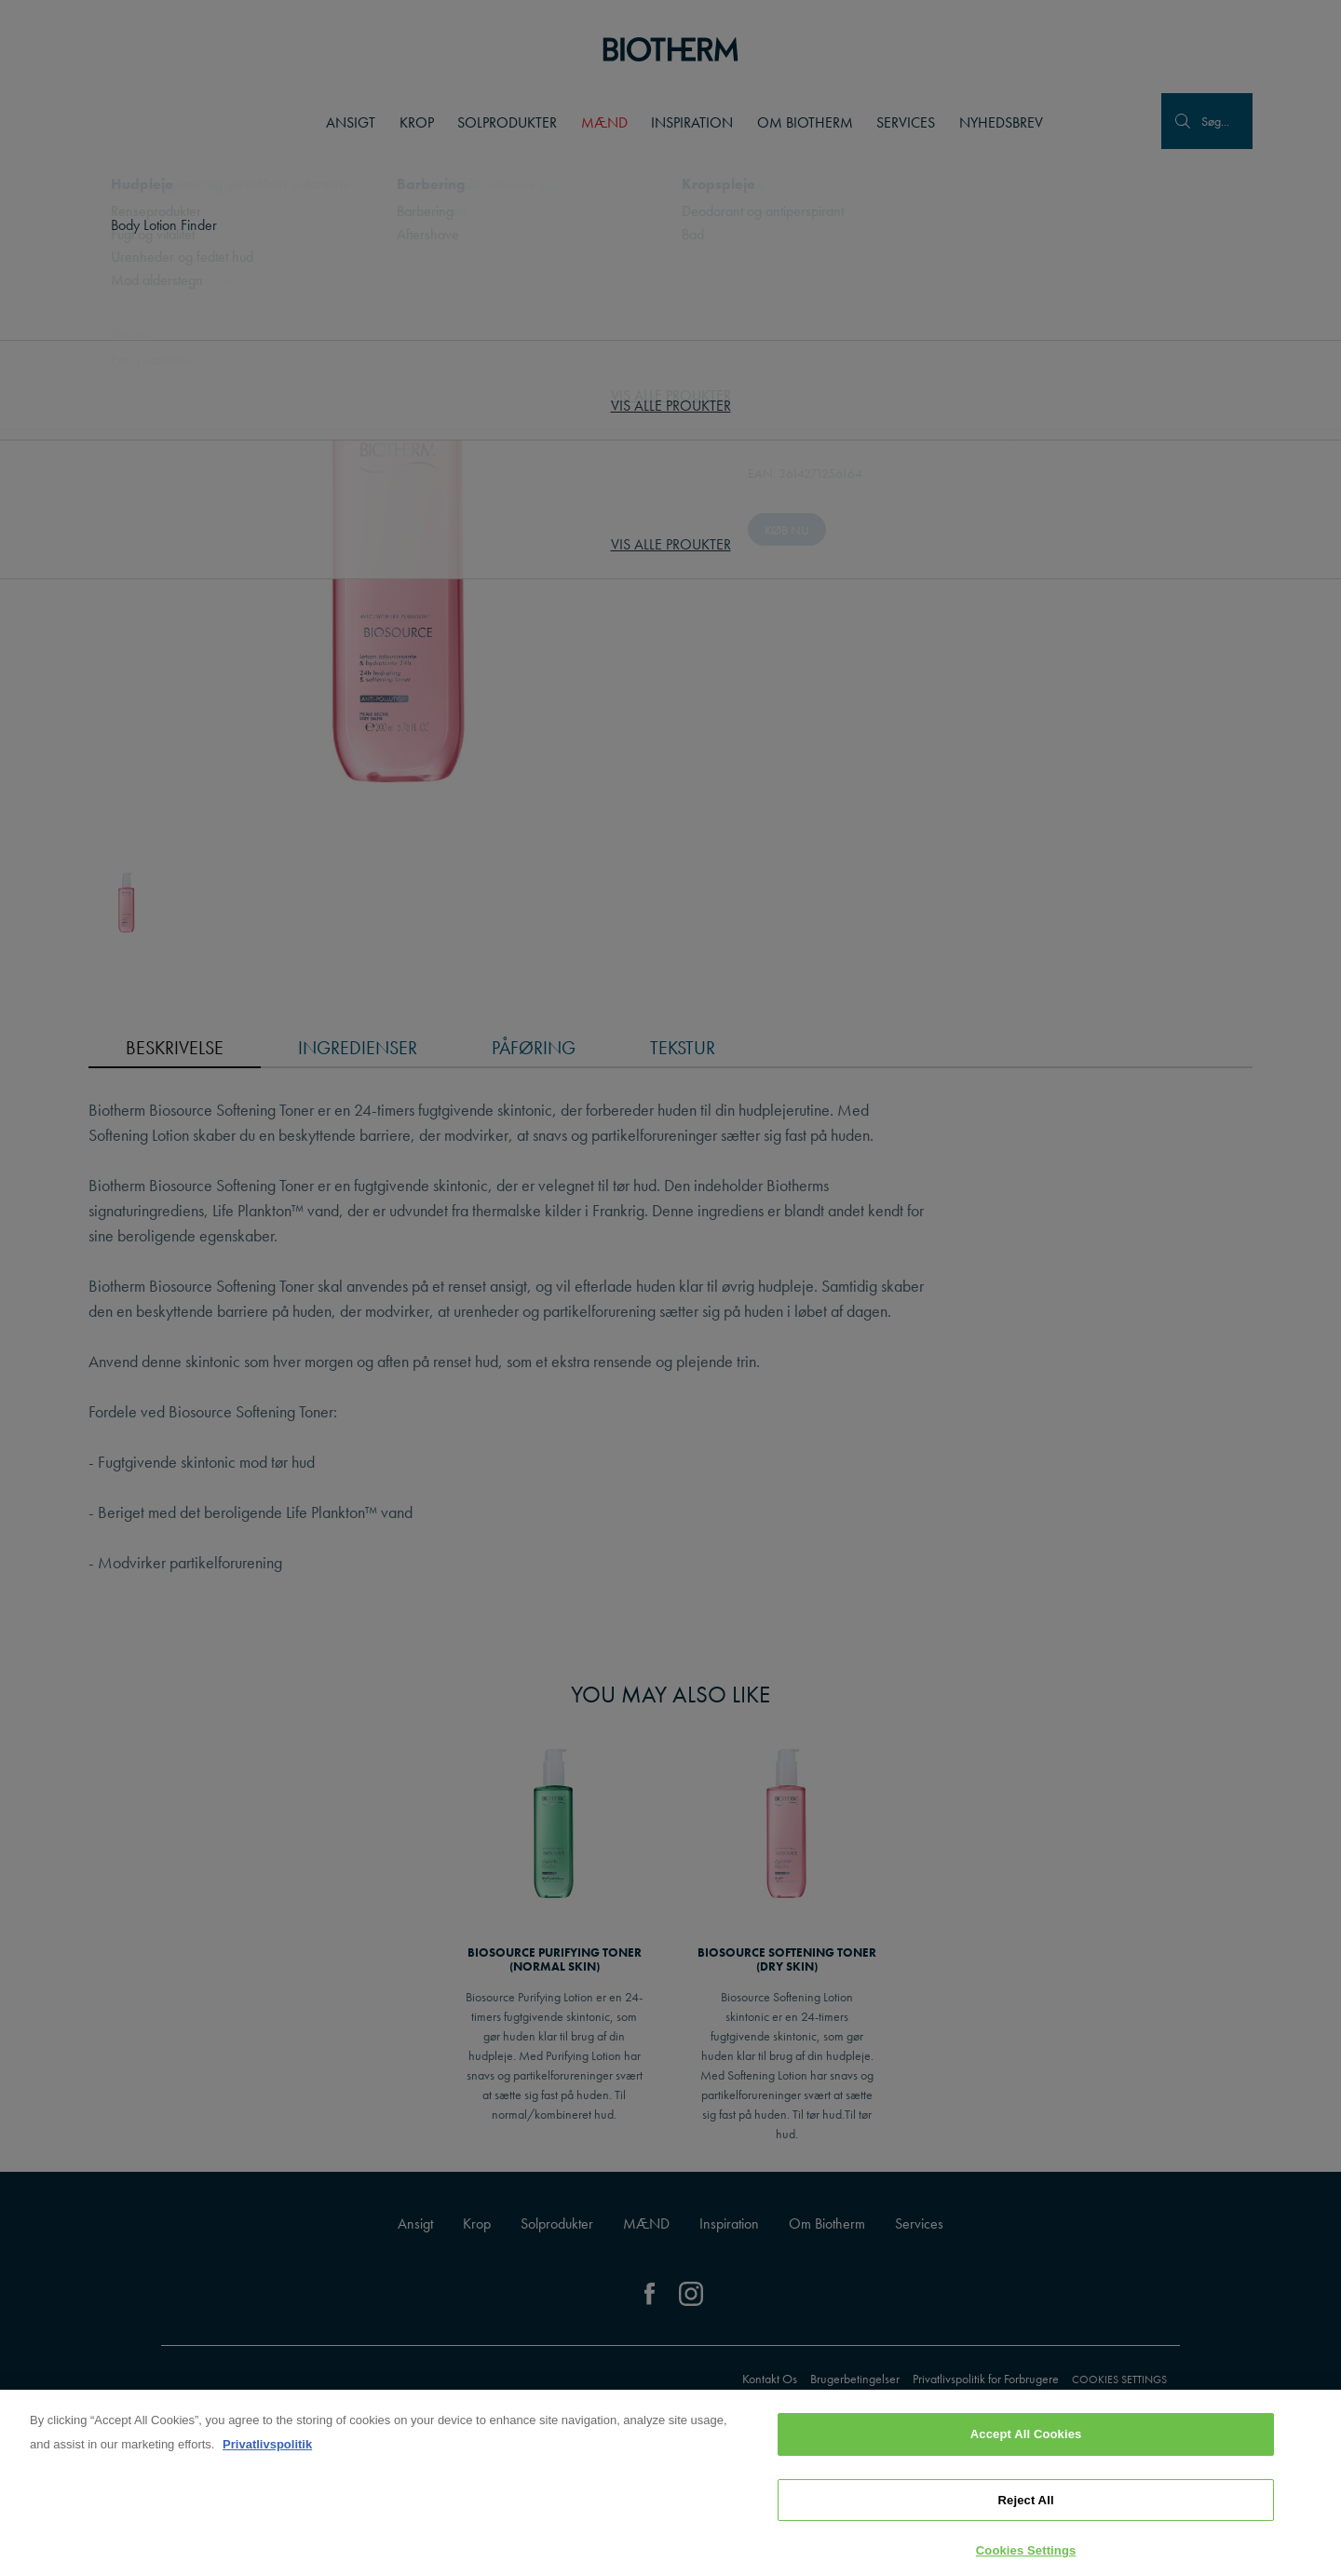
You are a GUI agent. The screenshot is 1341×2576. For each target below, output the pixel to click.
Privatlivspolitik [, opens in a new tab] (267, 2448)
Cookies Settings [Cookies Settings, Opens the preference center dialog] (1026, 2554)
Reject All (1026, 2504)
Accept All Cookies (1026, 2438)
